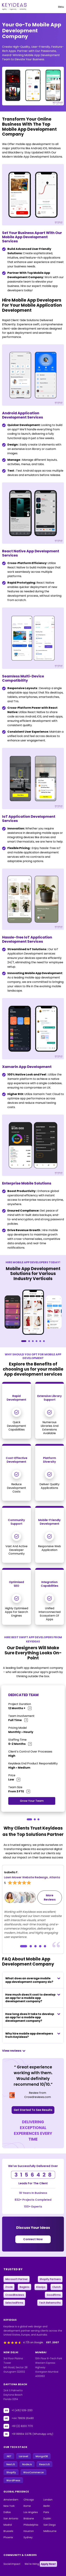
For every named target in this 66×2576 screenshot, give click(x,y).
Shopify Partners (50, 2279)
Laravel (23, 2456)
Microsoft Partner (16, 2279)
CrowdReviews (14, 2295)
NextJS (10, 2464)
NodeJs (27, 2464)
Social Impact (12, 2564)
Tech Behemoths (50, 2303)
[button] (23, 1946)
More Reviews (50, 1897)
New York (9, 2506)
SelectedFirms (14, 2303)
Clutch (56, 2287)
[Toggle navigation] (59, 6)
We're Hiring (41, 2564)
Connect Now (33, 2239)
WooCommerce (33, 2472)
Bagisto (24, 2287)
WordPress (13, 2480)
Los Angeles (31, 2512)
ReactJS (44, 2464)
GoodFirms (54, 2295)
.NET (8, 2456)
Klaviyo (40, 2287)
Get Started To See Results (33, 2110)
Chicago (29, 2499)
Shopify (11, 2472)
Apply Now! (48, 2564)
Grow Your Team (32, 1801)
